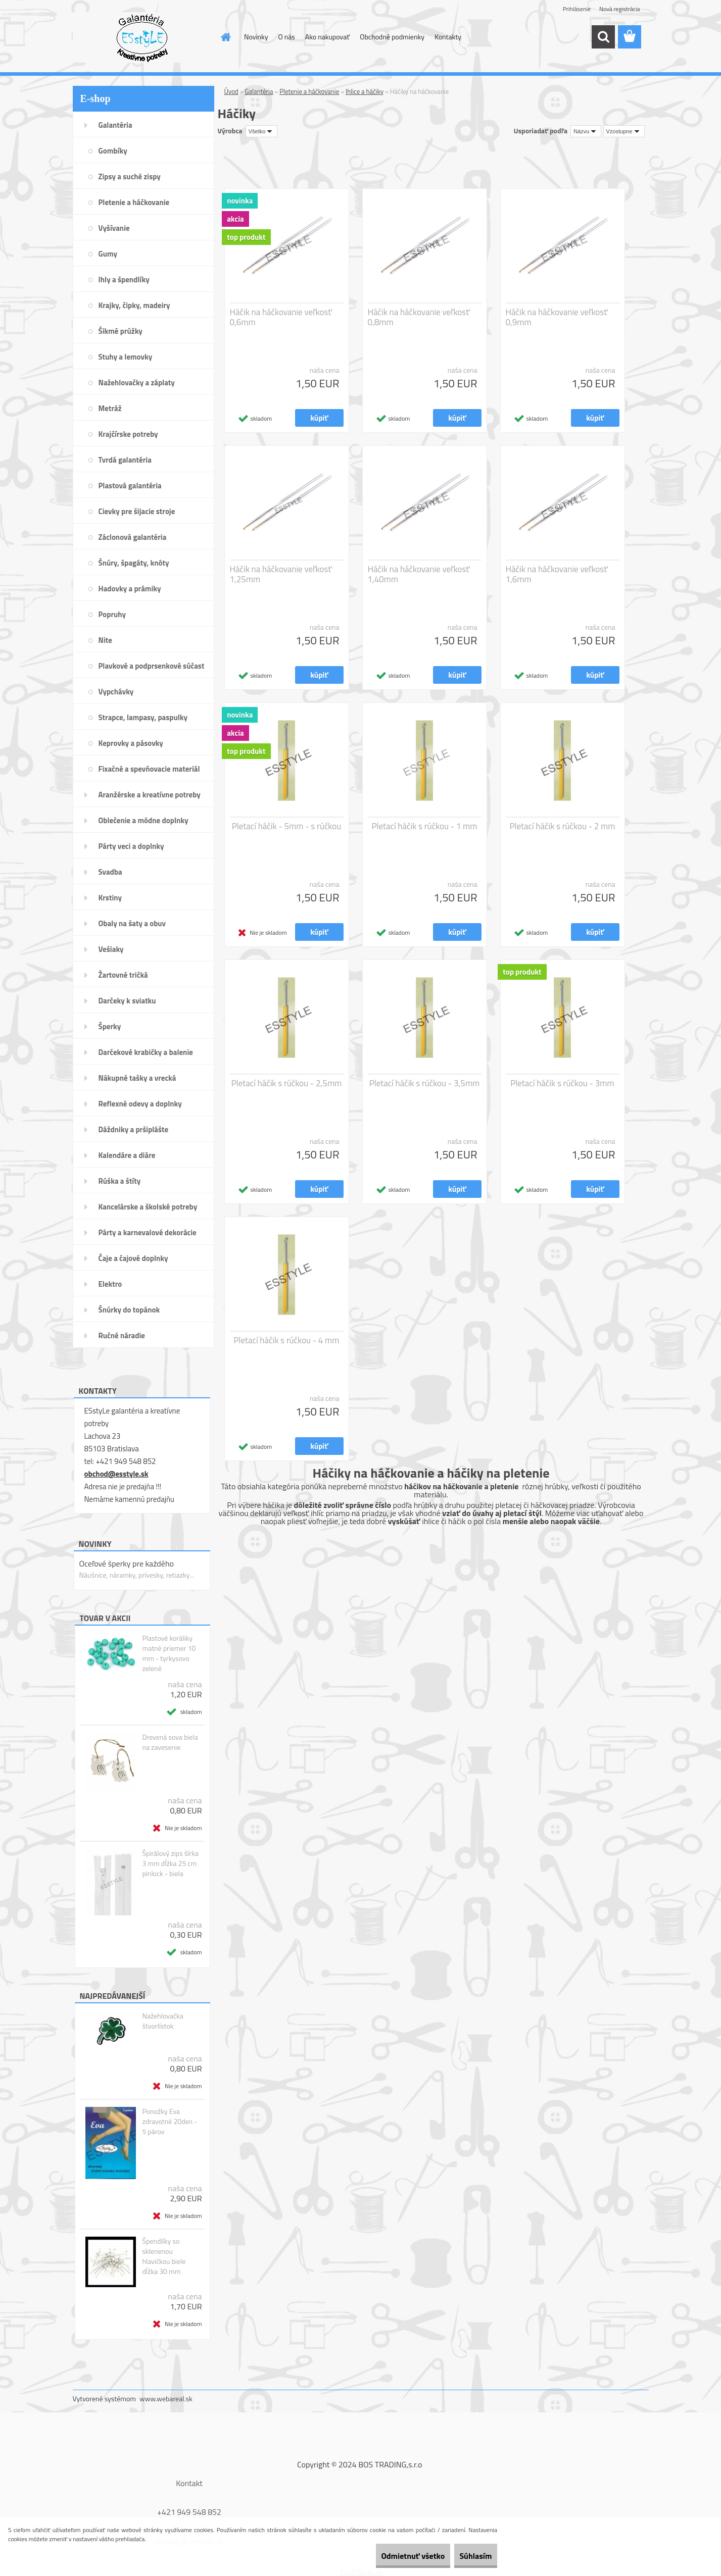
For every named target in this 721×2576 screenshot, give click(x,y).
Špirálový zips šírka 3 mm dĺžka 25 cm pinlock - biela (170, 1863)
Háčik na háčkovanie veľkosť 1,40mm (419, 574)
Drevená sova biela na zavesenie (170, 1742)
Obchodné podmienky (392, 36)
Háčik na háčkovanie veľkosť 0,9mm (557, 317)
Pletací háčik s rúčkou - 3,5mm (424, 1083)
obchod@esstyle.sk (116, 1474)
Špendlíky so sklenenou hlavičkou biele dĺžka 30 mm (163, 2256)
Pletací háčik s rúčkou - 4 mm (286, 1340)
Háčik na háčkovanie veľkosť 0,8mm (419, 317)
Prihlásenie (577, 9)
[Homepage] (224, 36)
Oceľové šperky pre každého (126, 1563)
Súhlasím (468, 2556)
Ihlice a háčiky (364, 91)
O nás (286, 36)
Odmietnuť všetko (391, 2556)
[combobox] (585, 131)
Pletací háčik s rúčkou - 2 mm (562, 826)
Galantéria (259, 91)
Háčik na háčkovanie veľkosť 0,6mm (281, 317)
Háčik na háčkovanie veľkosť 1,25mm (281, 574)
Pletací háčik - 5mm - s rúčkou (287, 826)
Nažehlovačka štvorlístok (162, 2021)
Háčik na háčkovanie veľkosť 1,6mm (557, 574)
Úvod (231, 91)
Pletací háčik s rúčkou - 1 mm (424, 826)
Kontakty (448, 36)
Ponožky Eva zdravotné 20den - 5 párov (169, 2121)
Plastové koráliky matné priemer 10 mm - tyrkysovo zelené (169, 1653)
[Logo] (142, 37)
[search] (603, 36)
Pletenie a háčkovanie (309, 91)
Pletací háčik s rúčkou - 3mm (562, 1083)
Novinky (256, 36)
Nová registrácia (619, 9)
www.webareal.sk (166, 2398)
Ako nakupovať (327, 36)
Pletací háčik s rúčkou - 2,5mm (286, 1083)
